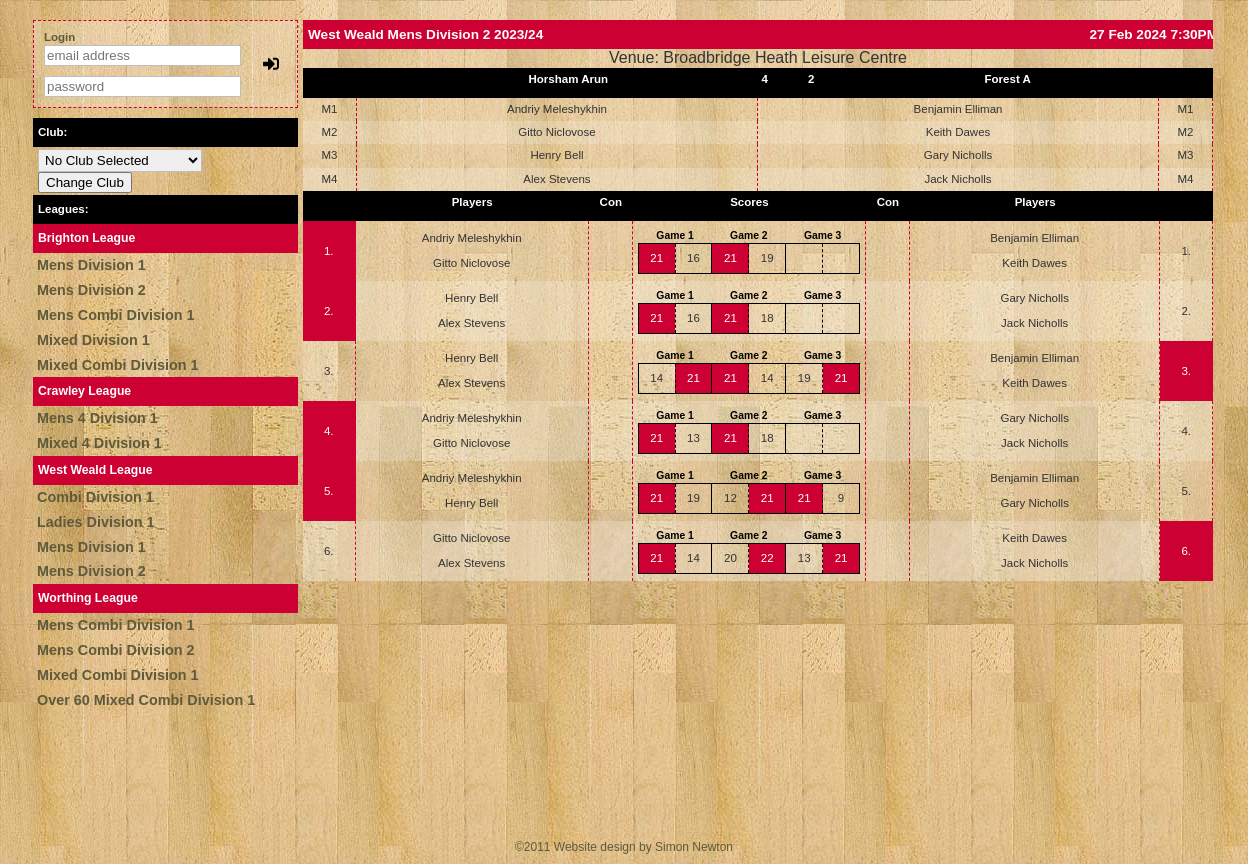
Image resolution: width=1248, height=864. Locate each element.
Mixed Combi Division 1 (118, 365)
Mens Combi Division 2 (116, 650)
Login (59, 37)
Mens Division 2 (91, 290)
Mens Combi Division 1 (116, 315)
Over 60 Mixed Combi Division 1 (146, 700)
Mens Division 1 (91, 265)
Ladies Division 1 (96, 522)
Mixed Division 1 (93, 340)
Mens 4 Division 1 (97, 418)
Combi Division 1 (95, 497)
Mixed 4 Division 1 (99, 443)
